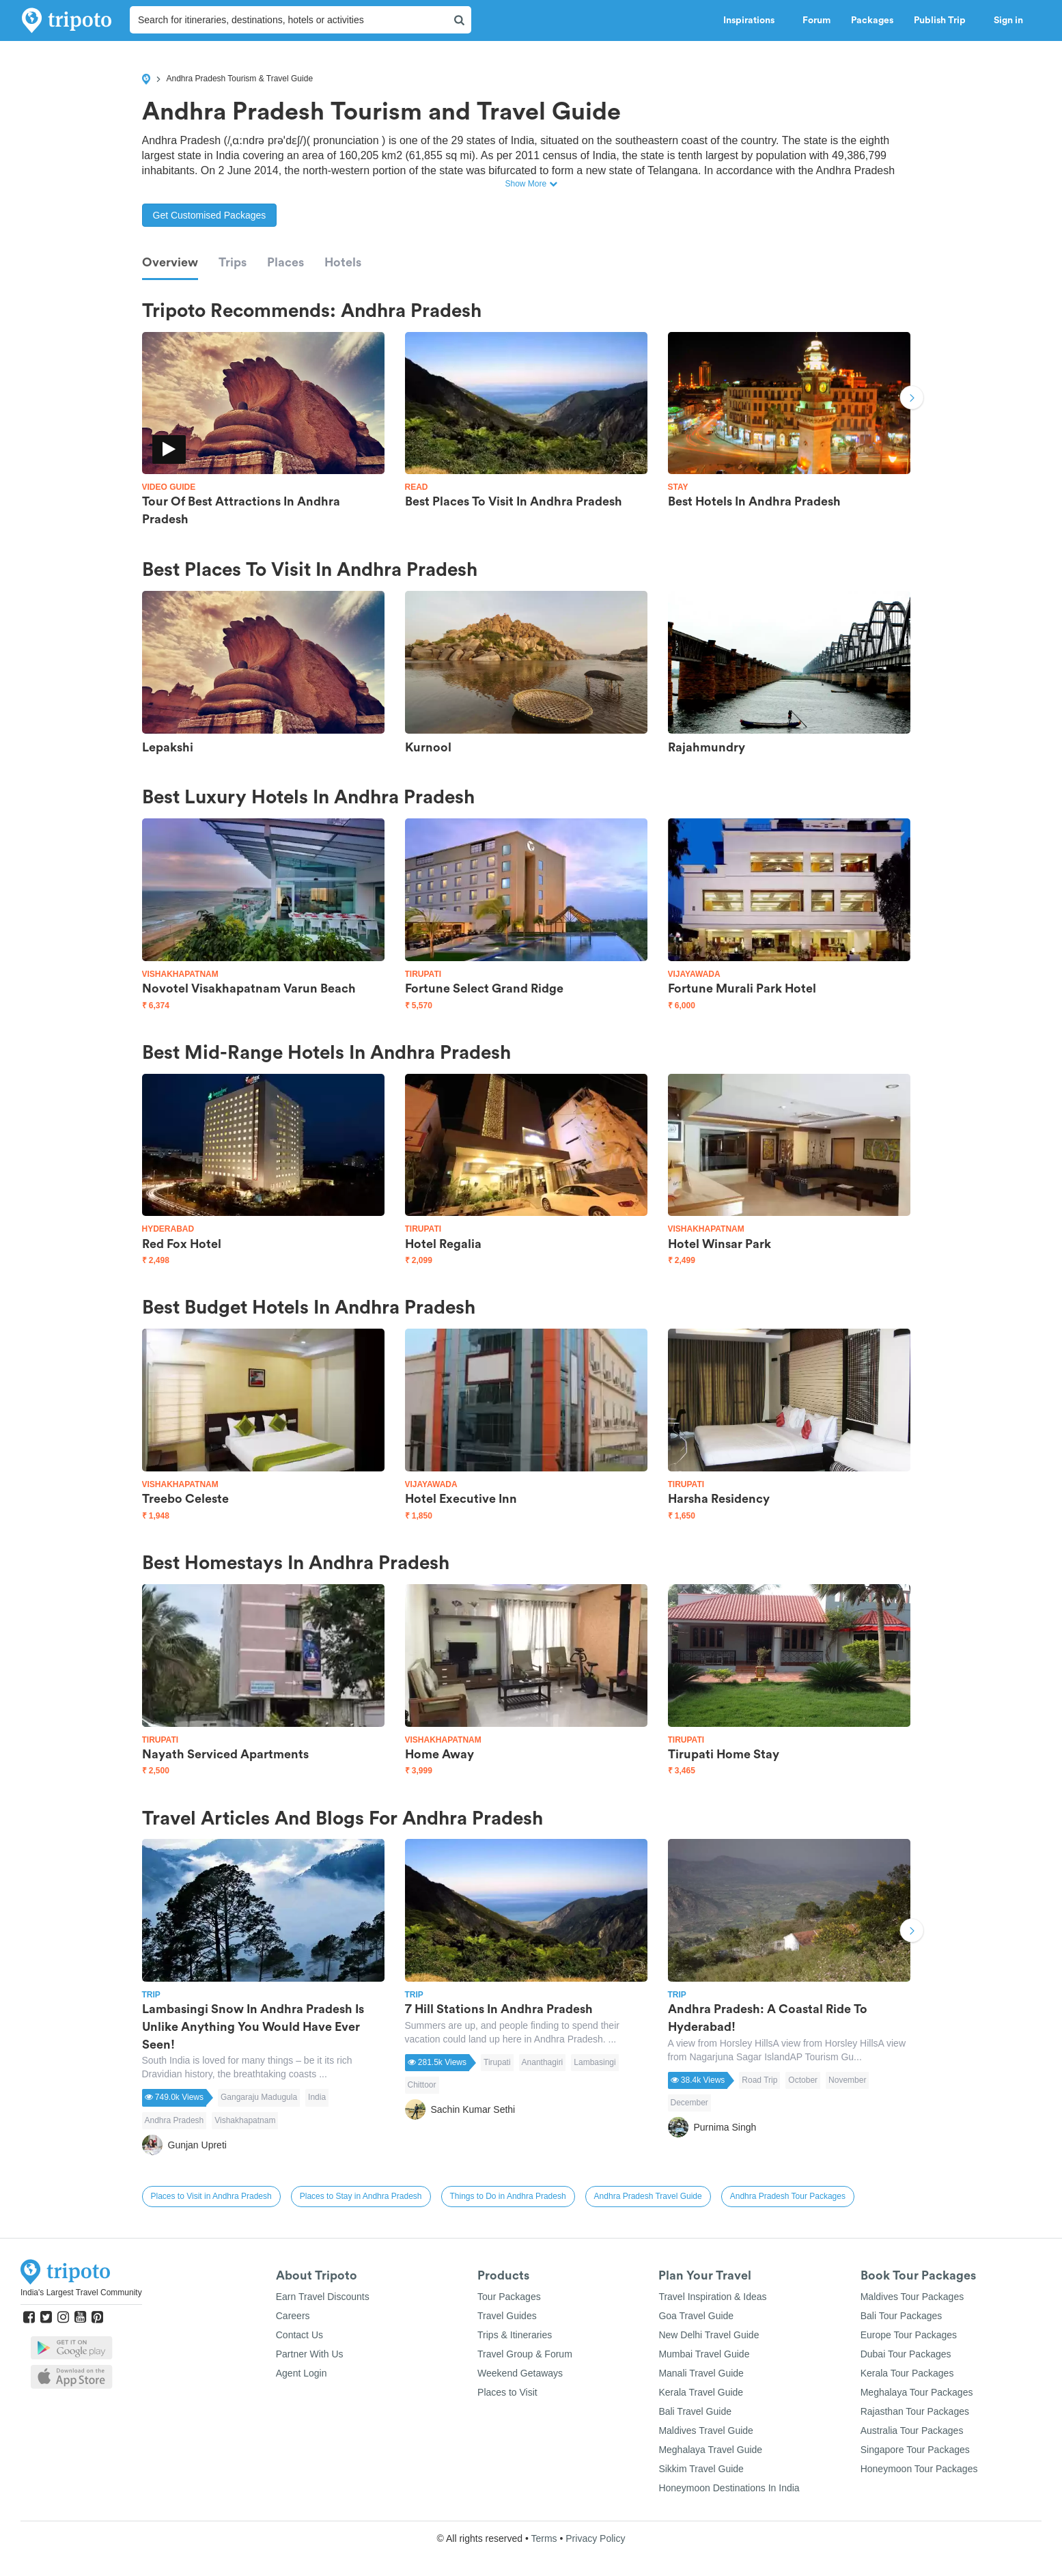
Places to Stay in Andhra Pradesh (361, 2196)
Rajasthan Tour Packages (915, 2411)
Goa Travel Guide (695, 2315)
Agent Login (301, 2373)
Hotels (342, 262)
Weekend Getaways (520, 2373)
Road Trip (759, 2080)
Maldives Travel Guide (705, 2430)
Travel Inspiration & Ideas (712, 2296)
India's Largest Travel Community (81, 2292)
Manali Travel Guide (701, 2373)
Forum (816, 20)
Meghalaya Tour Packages (917, 2392)
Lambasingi (594, 2062)
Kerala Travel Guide (700, 2392)
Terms (544, 2538)
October (803, 2080)
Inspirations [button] (752, 20)
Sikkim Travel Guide (700, 2468)
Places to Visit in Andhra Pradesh (211, 2196)
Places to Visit (507, 2392)
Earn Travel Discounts (322, 2296)
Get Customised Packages (209, 215)
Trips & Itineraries (514, 2334)
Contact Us (299, 2334)
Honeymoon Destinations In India (728, 2487)
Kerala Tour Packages (907, 2373)
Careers (293, 2315)
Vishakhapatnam (244, 2120)
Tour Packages (509, 2296)
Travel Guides (507, 2315)
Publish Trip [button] (943, 20)
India (317, 2097)
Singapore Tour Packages (915, 2449)
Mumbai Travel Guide (703, 2354)
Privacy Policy (595, 2538)
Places (285, 262)
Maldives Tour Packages (912, 2296)
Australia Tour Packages (912, 2430)
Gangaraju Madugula (259, 2097)
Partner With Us (310, 2354)
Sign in (1008, 20)
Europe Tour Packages (909, 2334)
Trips (233, 262)
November (847, 2080)
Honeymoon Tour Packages (919, 2468)
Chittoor (422, 2085)
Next (912, 399)
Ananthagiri (542, 2062)
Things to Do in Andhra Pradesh (508, 2196)
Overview (170, 262)
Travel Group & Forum (524, 2354)
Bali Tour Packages (901, 2315)
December (689, 2102)
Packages (872, 20)
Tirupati (497, 2062)
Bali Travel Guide (694, 2411)
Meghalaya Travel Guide (710, 2449)
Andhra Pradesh (174, 2120)
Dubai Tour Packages (906, 2354)
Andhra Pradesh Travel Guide (648, 2196)
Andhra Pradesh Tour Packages (788, 2196)
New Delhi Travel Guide (708, 2334)
